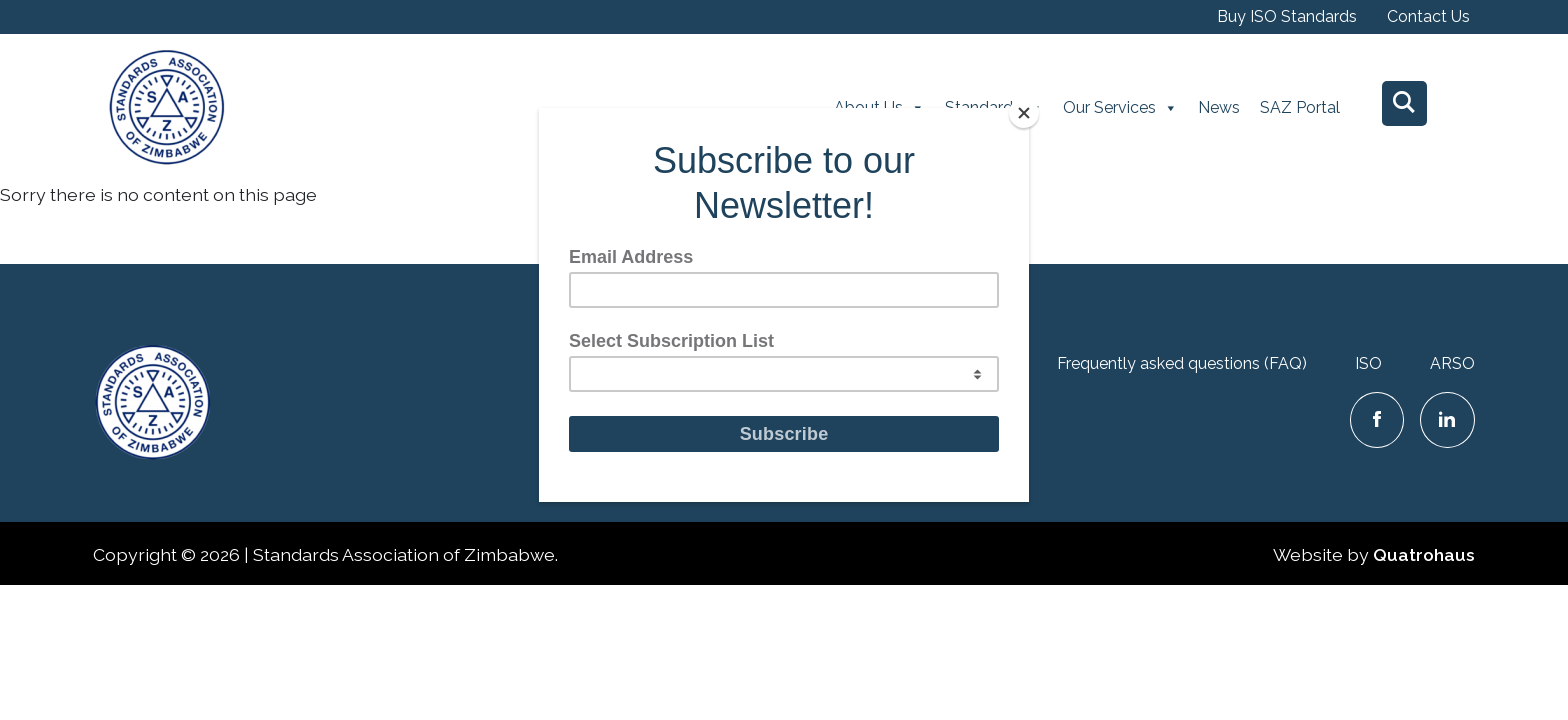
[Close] (1024, 113)
